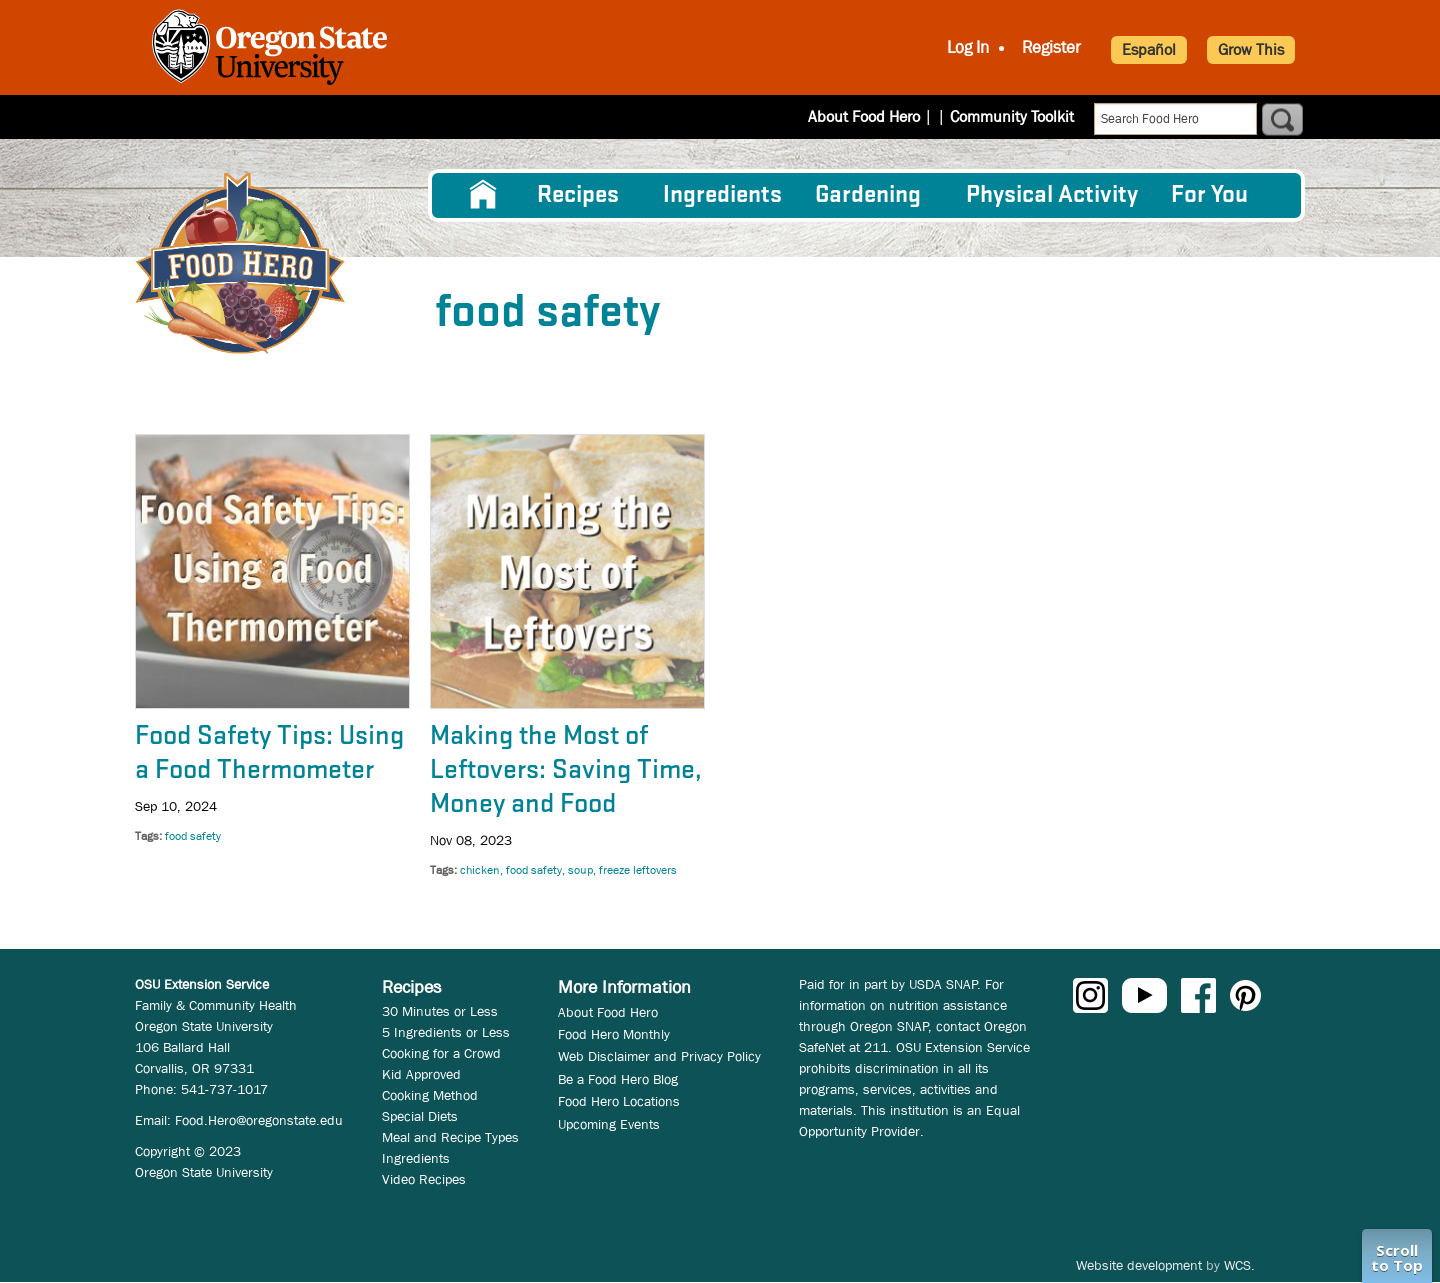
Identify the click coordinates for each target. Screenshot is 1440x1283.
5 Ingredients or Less (446, 1032)
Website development (1139, 1265)
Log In (968, 47)
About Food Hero (877, 116)
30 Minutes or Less (440, 1011)
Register (1051, 47)
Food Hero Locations (619, 1101)
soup (580, 870)
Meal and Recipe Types (450, 1137)
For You (1209, 195)
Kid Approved (421, 1074)
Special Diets (420, 1116)
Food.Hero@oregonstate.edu (259, 1120)
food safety (193, 836)
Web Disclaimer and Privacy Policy (659, 1056)
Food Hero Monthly (614, 1034)
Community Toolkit (1012, 116)
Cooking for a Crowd (441, 1053)
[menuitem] (483, 195)
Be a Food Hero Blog (618, 1079)
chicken (480, 870)
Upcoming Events (609, 1124)
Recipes (578, 195)
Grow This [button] (1251, 49)
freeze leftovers (638, 870)
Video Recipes (424, 1179)
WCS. (1239, 1265)
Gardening (868, 195)
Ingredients (722, 195)
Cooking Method (430, 1095)
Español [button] (1149, 49)
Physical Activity (1052, 195)
